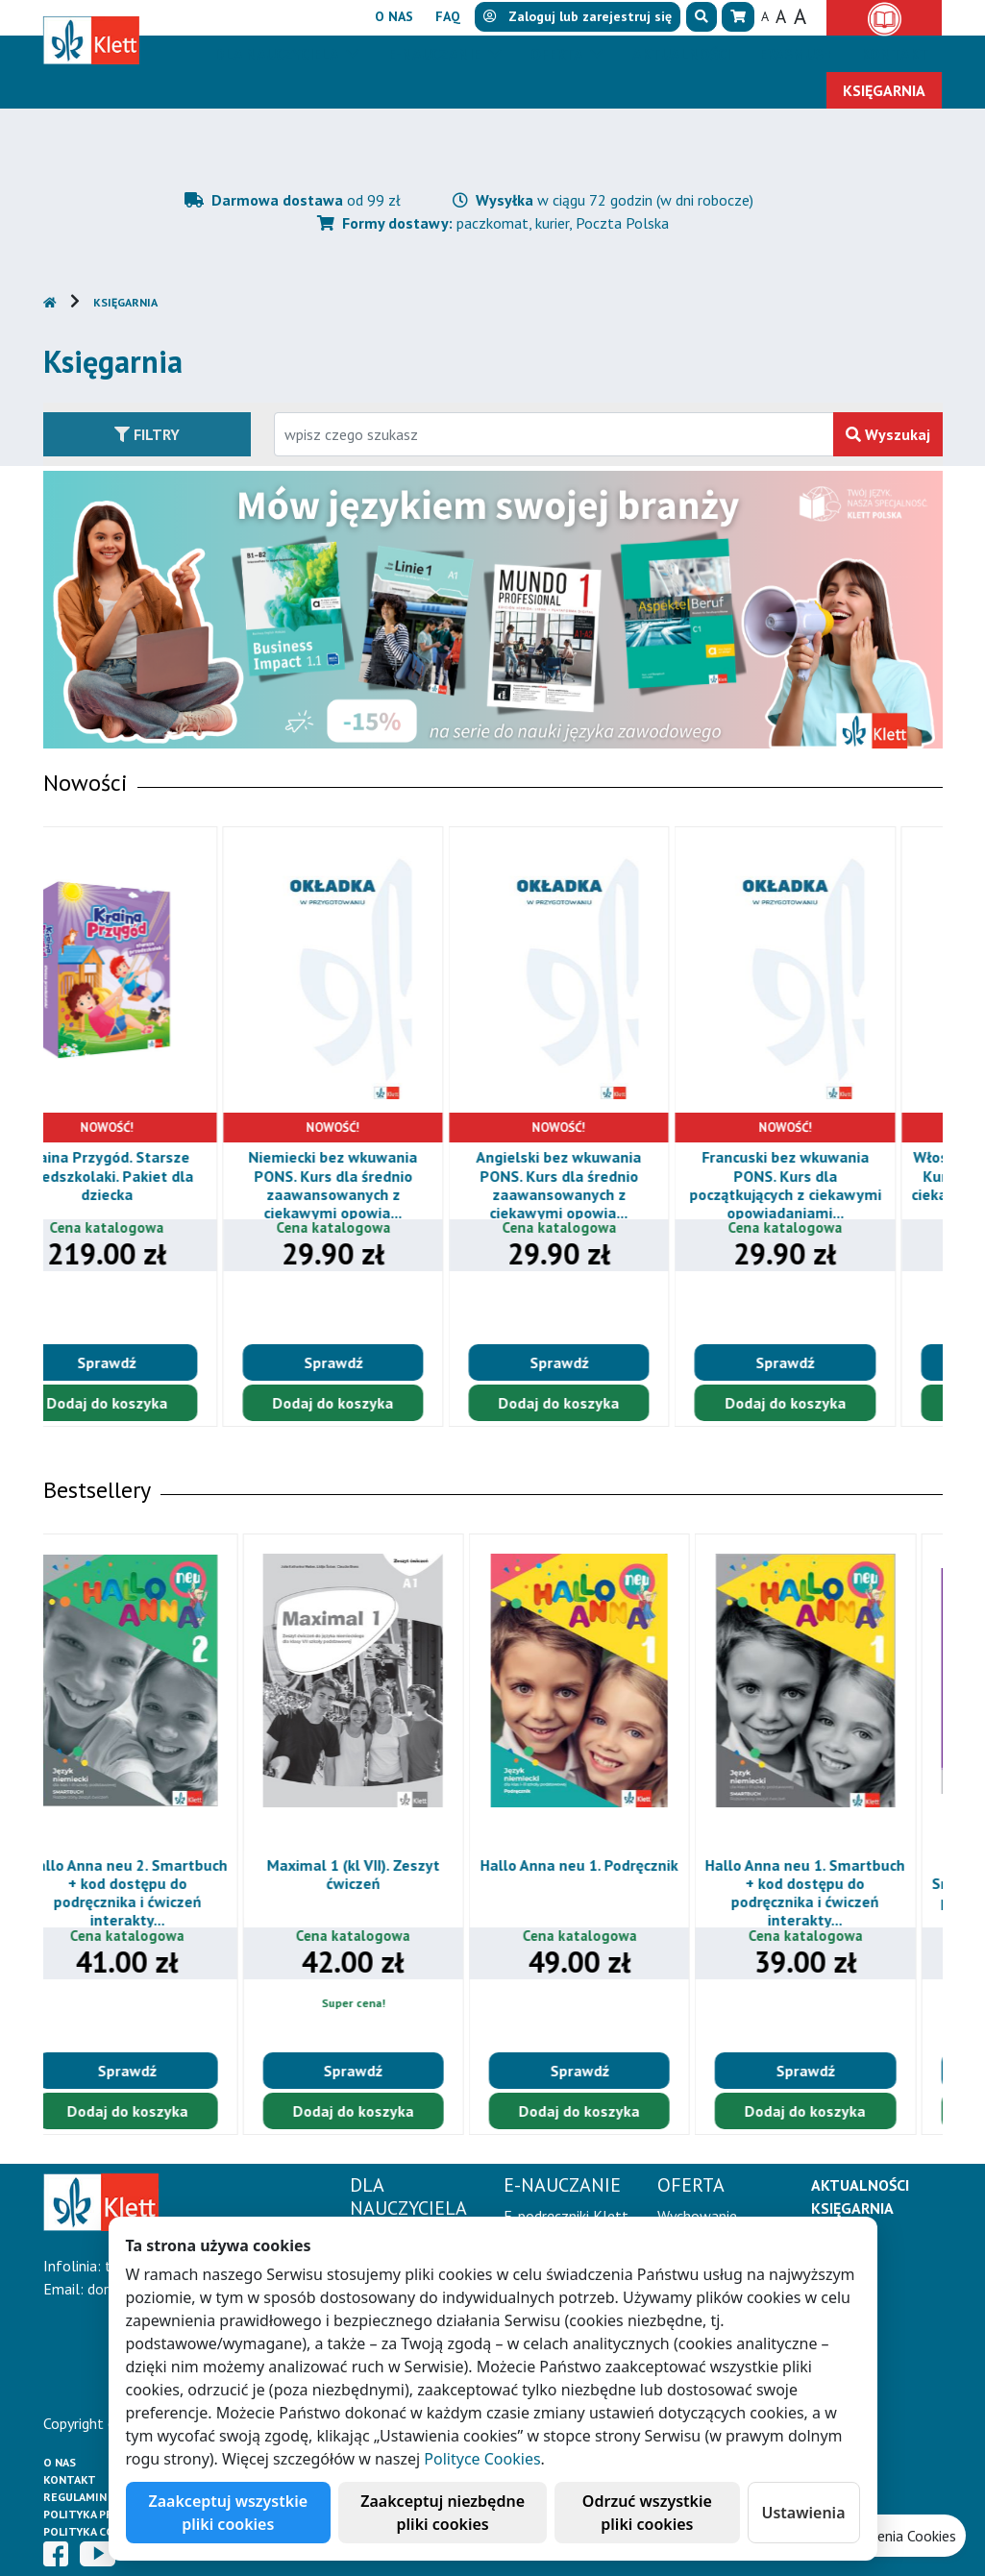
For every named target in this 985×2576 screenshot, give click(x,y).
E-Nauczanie (436, 53)
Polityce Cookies (482, 2458)
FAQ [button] (447, 16)
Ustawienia (804, 2512)
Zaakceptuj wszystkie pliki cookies (228, 2512)
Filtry (147, 434)
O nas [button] (394, 16)
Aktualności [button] (681, 53)
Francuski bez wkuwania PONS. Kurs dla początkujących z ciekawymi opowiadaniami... (831, 1184)
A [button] (765, 16)
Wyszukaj (888, 434)
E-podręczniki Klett (566, 2215)
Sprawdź (152, 1362)
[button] (701, 17)
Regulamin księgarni (105, 2497)
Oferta (558, 53)
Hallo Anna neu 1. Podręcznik (605, 1865)
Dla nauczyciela (278, 53)
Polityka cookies (95, 2531)
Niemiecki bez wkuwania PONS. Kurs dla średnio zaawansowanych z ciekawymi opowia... (378, 1184)
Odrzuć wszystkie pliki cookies (647, 2512)
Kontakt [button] (895, 53)
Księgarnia (125, 302)
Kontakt (69, 2479)
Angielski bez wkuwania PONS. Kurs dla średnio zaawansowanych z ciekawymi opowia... (604, 1184)
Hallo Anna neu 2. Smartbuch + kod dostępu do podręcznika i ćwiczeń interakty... (154, 1892)
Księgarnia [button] (884, 90)
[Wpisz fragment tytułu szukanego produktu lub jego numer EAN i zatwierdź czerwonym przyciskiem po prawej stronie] (554, 434)
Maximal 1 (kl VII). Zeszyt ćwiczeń (379, 1874)
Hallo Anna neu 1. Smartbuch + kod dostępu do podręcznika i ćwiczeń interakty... (831, 1892)
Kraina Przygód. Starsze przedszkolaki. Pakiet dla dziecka (152, 1175)
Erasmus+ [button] (795, 53)
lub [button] (577, 16)
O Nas (59, 2462)
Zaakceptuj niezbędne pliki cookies (442, 2512)
